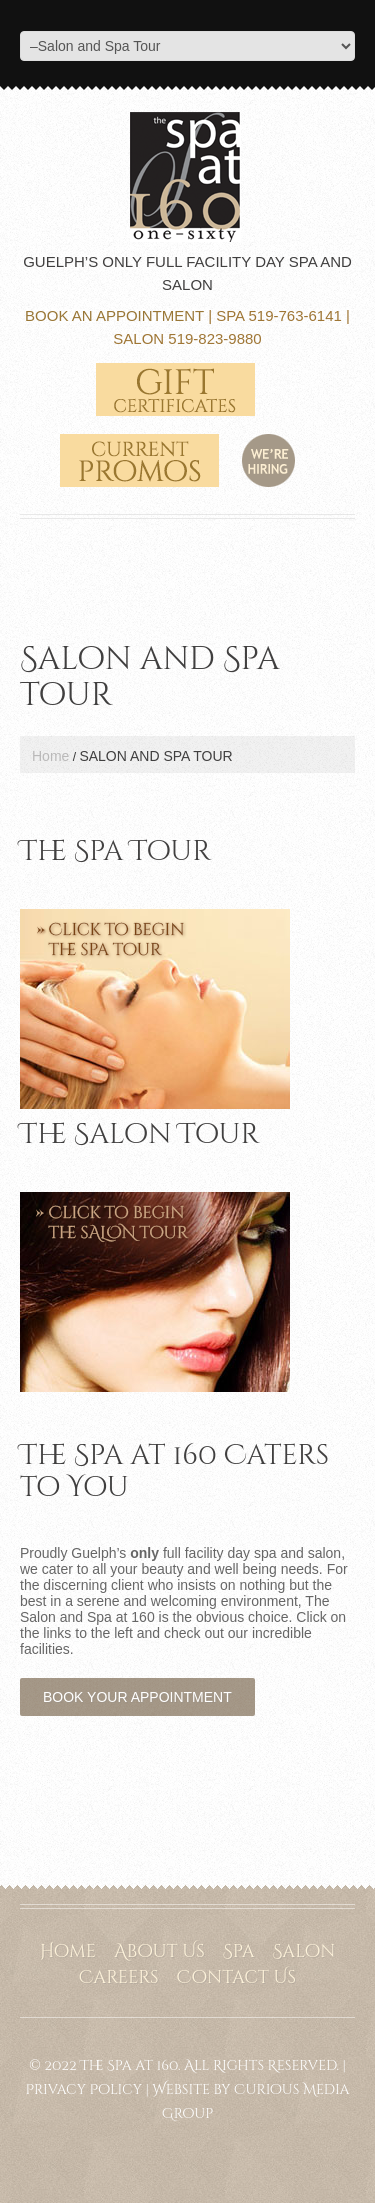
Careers (119, 1977)
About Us (159, 1951)
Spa (239, 1951)
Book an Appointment (114, 315)
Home (50, 756)
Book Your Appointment (137, 1697)
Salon (303, 1951)
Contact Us (237, 1977)
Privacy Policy (83, 2089)
